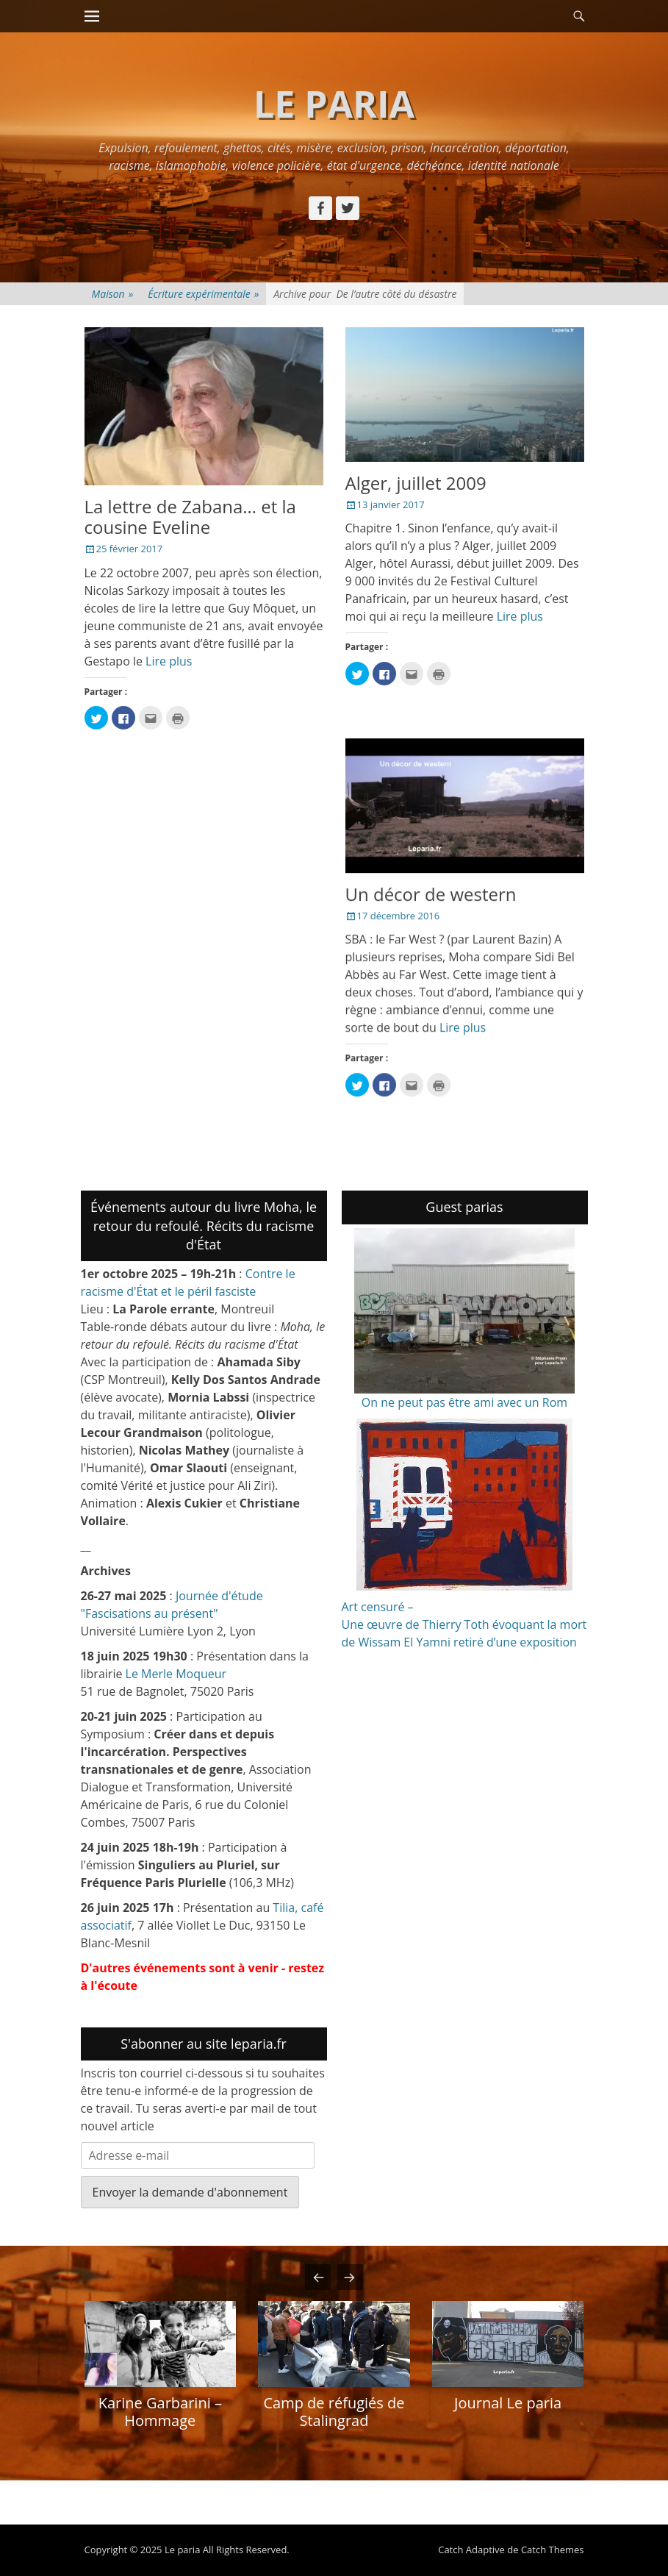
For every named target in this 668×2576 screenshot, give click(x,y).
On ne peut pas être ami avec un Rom (464, 1402)
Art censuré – (378, 1607)
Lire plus (169, 661)
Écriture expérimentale (203, 294)
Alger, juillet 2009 (415, 483)
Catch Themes (552, 2550)
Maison (113, 294)
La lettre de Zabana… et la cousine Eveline (190, 517)
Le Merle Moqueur (176, 1674)
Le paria (334, 104)
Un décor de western (431, 894)
